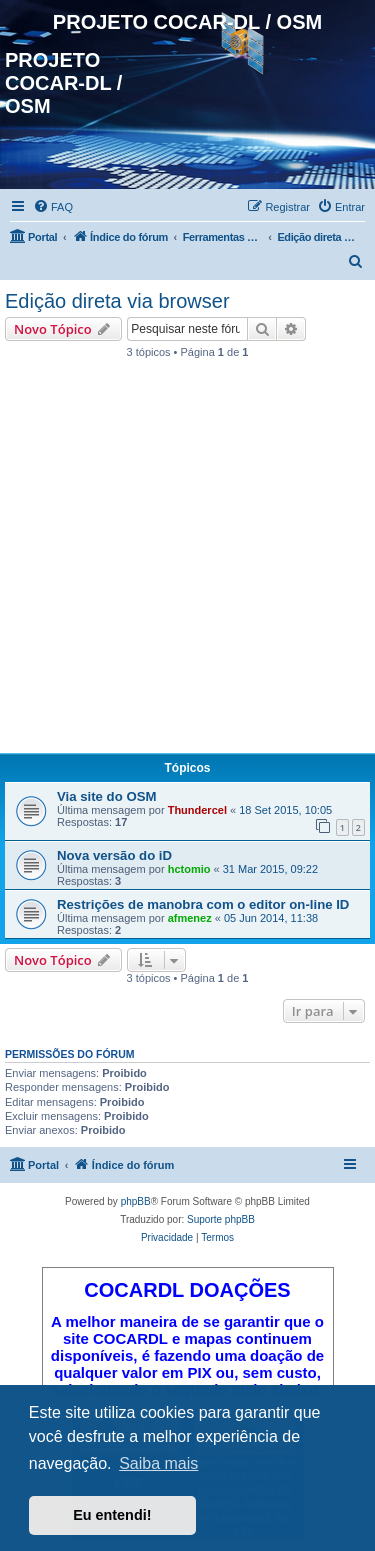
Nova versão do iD (114, 855)
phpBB (136, 1201)
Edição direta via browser (117, 301)
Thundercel (197, 810)
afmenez (190, 918)
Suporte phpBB (221, 1219)
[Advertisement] (187, 561)
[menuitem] (53, 207)
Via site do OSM (106, 796)
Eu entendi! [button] (112, 1515)
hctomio (189, 869)
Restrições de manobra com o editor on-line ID (203, 904)
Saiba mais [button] (158, 1463)
